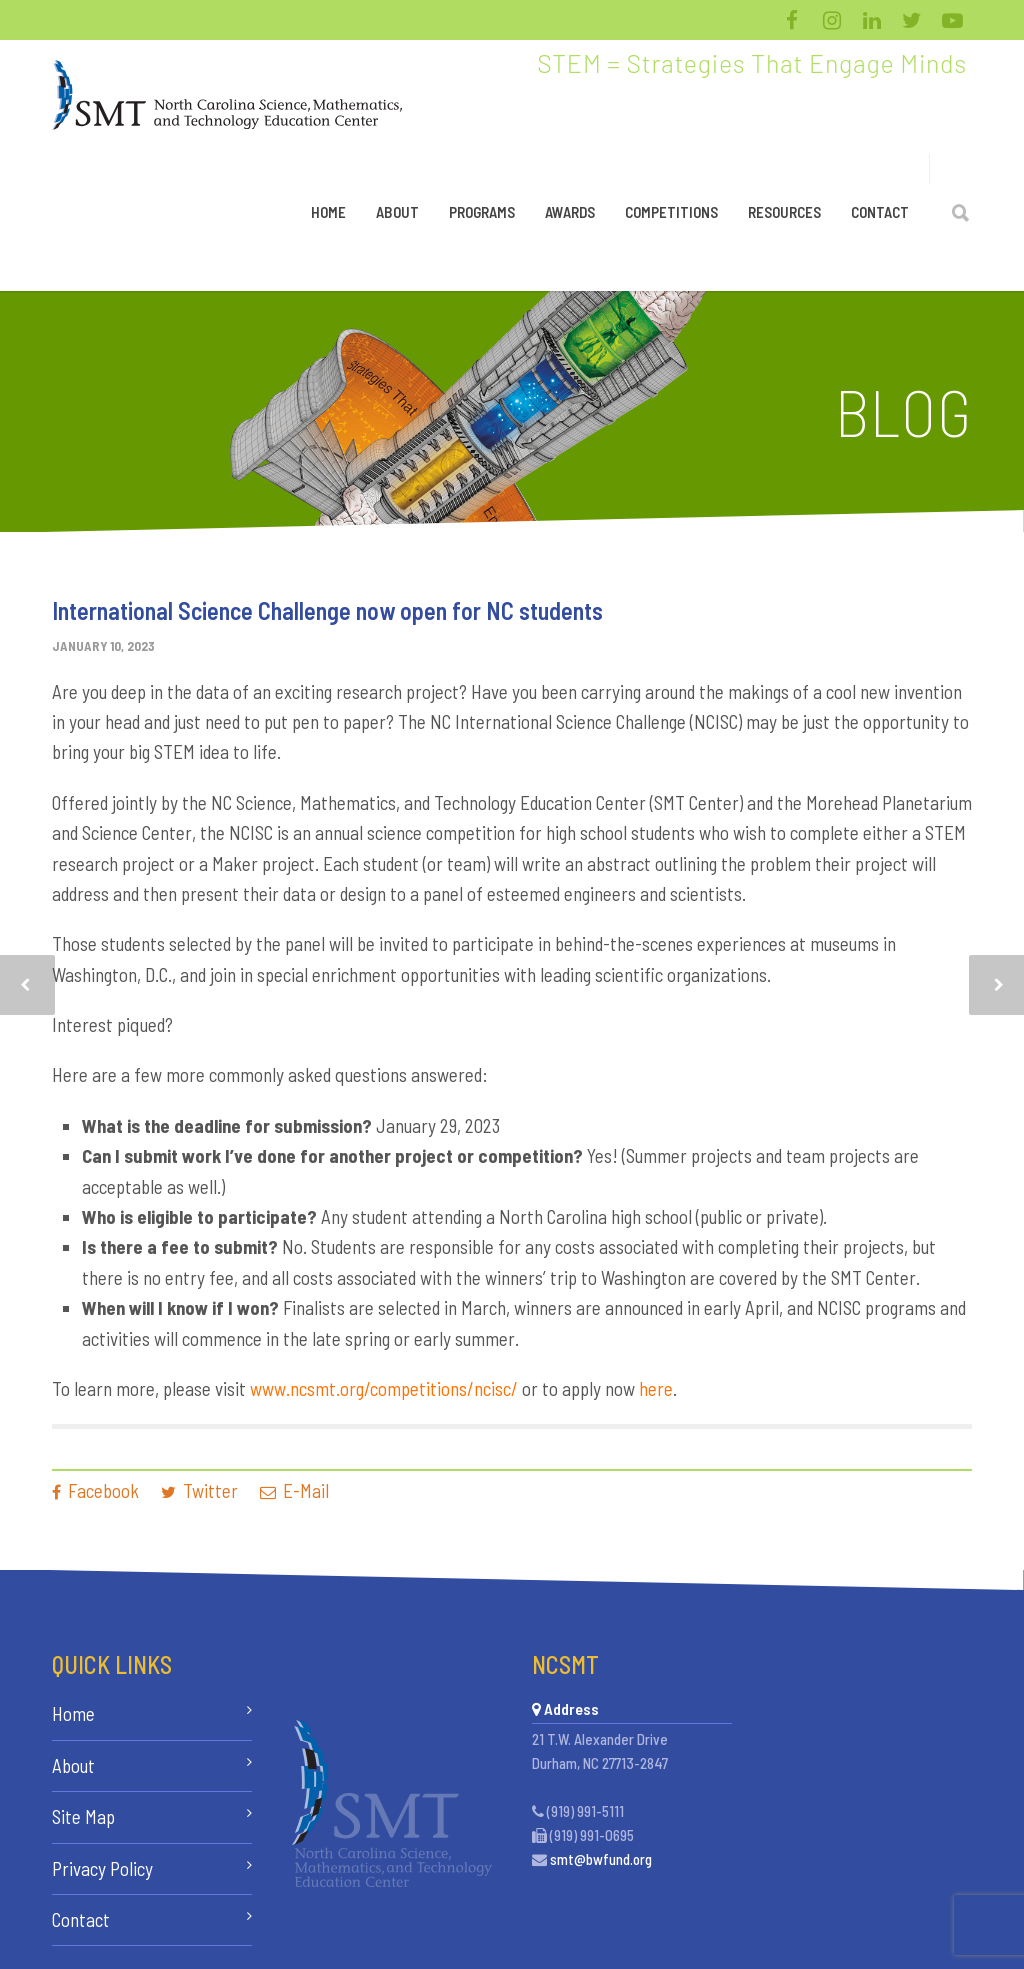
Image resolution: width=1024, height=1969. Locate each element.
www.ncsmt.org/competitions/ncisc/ (386, 1388)
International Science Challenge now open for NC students (327, 610)
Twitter (199, 1490)
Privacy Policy (102, 1868)
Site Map (83, 1816)
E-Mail (294, 1490)
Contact (880, 212)
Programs (482, 212)
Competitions (671, 212)
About (397, 212)
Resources (784, 212)
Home (328, 212)
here (656, 1388)
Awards (570, 212)
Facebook (95, 1490)
